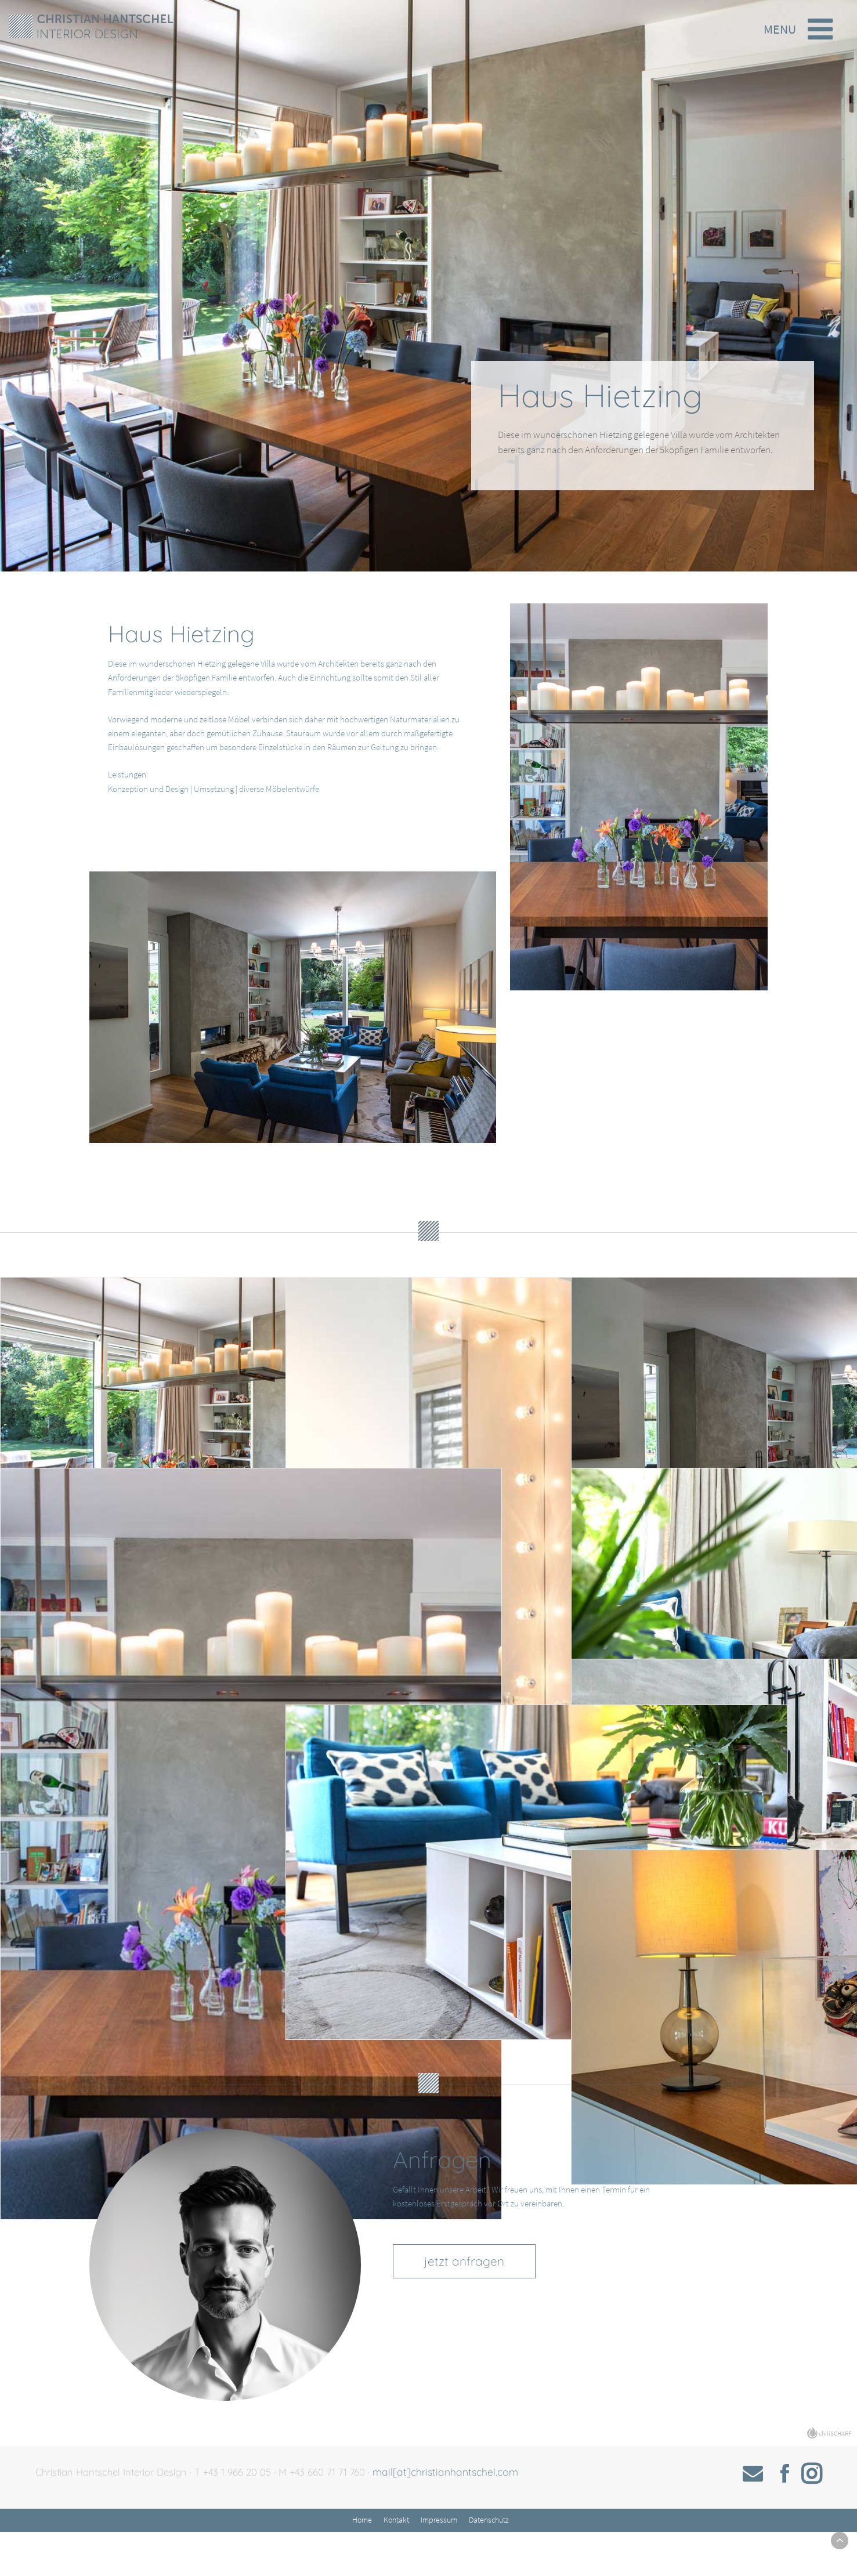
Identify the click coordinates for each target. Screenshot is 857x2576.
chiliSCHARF (835, 2474)
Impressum (440, 2563)
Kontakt (397, 2563)
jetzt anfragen (476, 2306)
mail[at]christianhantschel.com (464, 2513)
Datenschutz (490, 2563)
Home (363, 2563)
